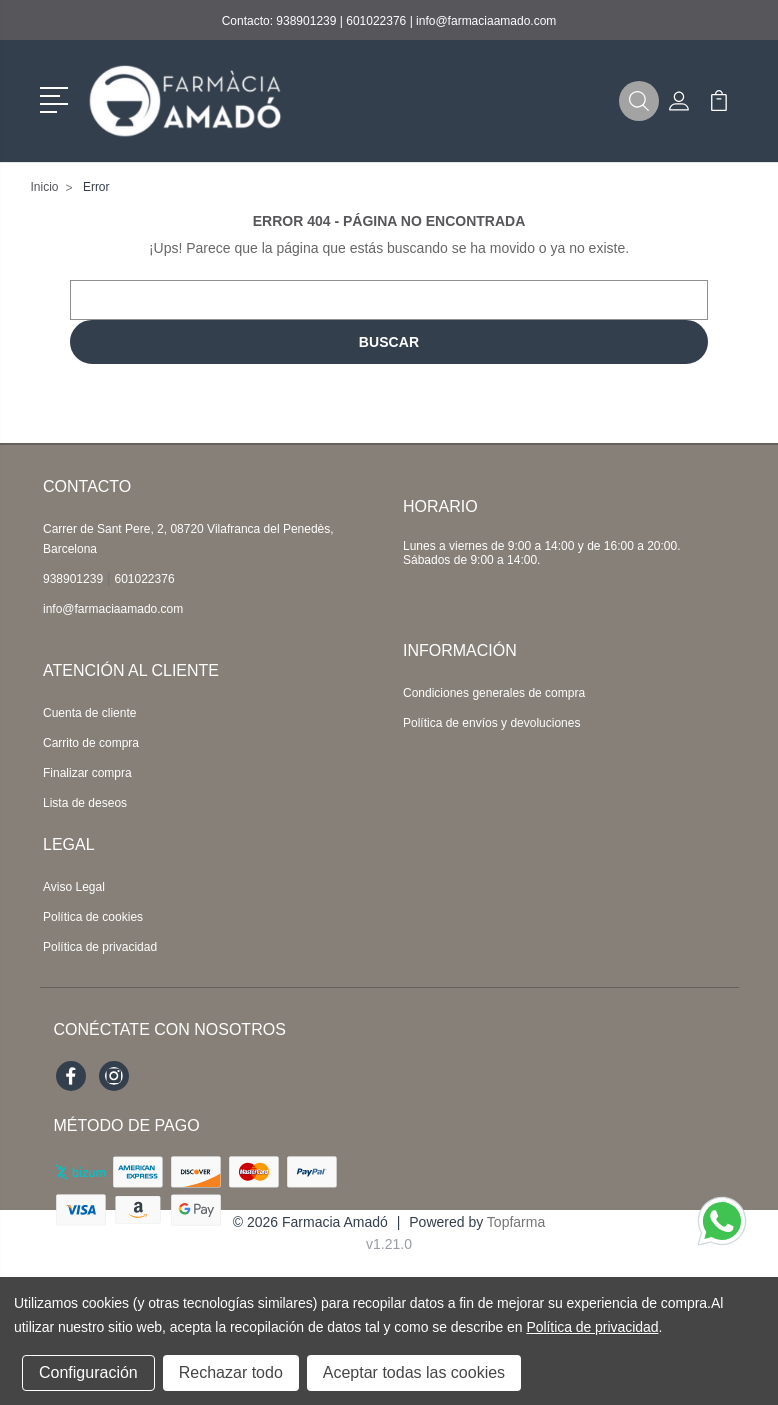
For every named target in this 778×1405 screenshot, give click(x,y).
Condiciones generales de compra (494, 693)
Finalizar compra (87, 773)
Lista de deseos (85, 803)
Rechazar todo (231, 1372)
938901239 (306, 21)
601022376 (376, 21)
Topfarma (516, 1222)
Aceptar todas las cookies (414, 1372)
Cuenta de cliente (89, 713)
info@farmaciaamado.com (486, 21)
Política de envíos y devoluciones (491, 723)
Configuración (88, 1372)
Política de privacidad (100, 947)
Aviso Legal (74, 887)
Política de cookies (93, 917)
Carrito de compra (91, 743)
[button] (57, 98)
